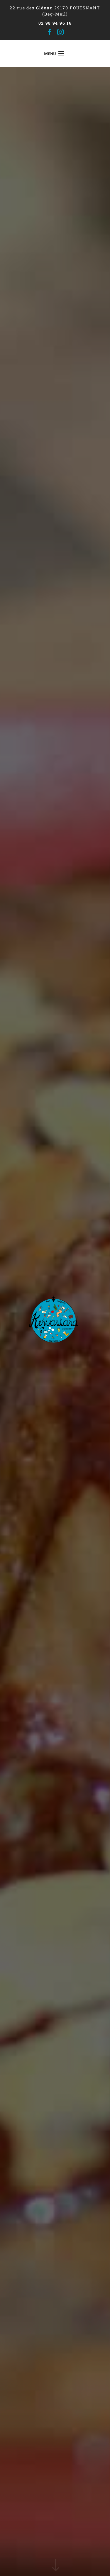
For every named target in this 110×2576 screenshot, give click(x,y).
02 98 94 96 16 (55, 23)
